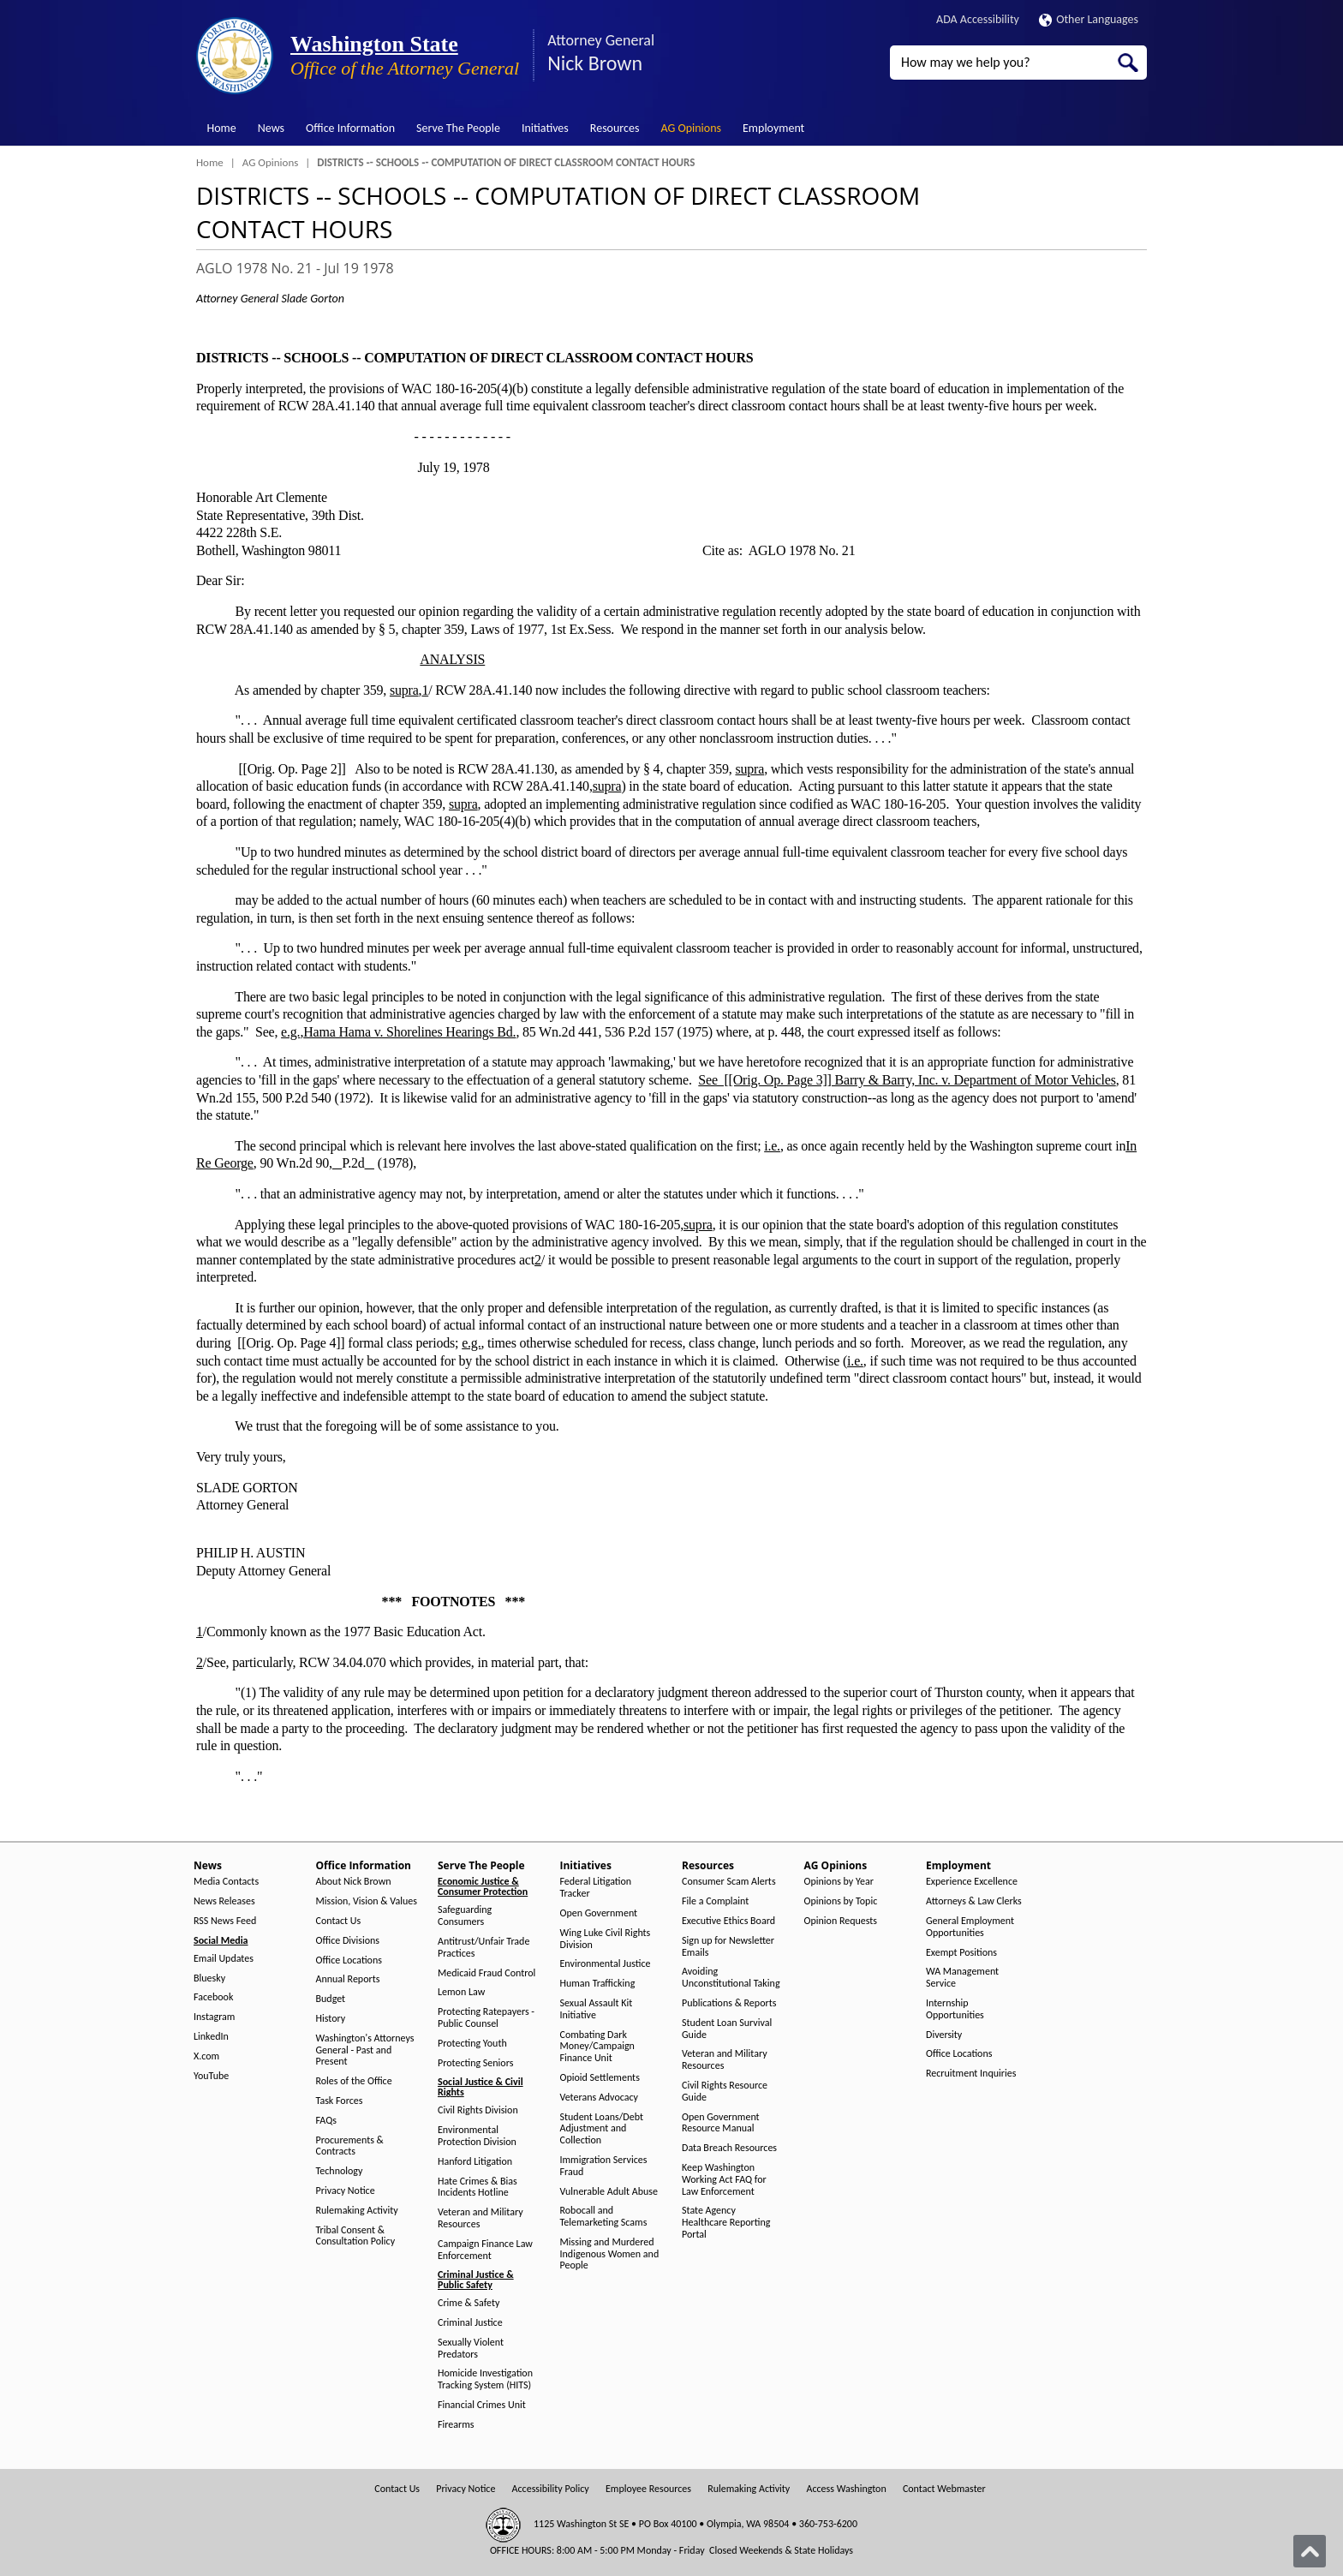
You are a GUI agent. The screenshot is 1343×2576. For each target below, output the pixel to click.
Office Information (350, 128)
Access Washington (846, 2489)
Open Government (599, 1913)
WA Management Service (962, 1977)
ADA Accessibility (977, 19)
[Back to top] (1309, 2551)
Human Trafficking (598, 1983)
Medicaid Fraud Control (486, 1973)
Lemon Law (461, 1992)
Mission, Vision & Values (366, 1901)
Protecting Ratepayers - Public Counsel (486, 2017)
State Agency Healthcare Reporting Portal (726, 2222)
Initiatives (545, 128)
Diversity (944, 2035)
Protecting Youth (472, 2043)
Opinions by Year (839, 1881)
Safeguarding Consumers (465, 1916)
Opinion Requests (841, 1921)
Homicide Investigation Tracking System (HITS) (485, 2379)
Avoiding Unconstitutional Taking (731, 1977)
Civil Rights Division (478, 2110)
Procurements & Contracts (350, 2146)
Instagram (214, 2017)
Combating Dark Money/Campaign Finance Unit (597, 2047)
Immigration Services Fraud (604, 2166)
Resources (615, 128)
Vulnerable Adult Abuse (609, 2191)
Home (221, 128)
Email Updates (224, 1958)
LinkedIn (211, 2036)
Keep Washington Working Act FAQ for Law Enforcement (724, 2179)
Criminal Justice (470, 2322)
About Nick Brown (353, 1881)
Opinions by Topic (841, 1901)
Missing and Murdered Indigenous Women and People (610, 2254)
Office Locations (349, 1960)
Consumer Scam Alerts (729, 1881)
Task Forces (339, 2101)
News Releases (224, 1901)
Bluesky (209, 1978)
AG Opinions (690, 128)
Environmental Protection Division (477, 2136)
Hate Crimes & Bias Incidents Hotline (477, 2187)
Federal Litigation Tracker (596, 1887)
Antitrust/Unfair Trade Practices (483, 1947)
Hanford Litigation (475, 2161)
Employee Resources (648, 2489)
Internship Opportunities (955, 2009)
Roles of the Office (354, 2081)
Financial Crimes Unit (482, 2405)
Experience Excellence (972, 1881)
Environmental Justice (605, 1963)
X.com (206, 2056)
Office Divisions (347, 1940)
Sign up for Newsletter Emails (728, 1946)
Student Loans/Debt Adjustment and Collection (601, 2129)
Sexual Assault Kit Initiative (596, 2009)
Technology (339, 2171)
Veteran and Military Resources (480, 2218)
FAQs (326, 2120)
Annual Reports (348, 1979)
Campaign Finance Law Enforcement (485, 2250)
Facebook (213, 1997)
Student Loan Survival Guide (727, 2029)
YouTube (211, 2076)
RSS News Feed (225, 1921)
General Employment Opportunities (970, 1927)
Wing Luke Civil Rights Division (605, 1939)
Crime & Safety (468, 2303)
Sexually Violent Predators (471, 2348)
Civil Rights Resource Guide (724, 2091)
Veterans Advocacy (599, 2097)
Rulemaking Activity (357, 2210)
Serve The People (458, 128)
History (331, 2018)
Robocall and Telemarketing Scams (604, 2216)
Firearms (456, 2424)
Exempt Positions (961, 1952)
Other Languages (1088, 19)
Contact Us (338, 1921)
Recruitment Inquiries (971, 2073)
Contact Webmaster (944, 2489)
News (271, 128)
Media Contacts (226, 1881)
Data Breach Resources (729, 2148)
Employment (773, 128)
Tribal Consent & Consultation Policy (356, 2236)
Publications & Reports (729, 2003)
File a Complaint (715, 1901)
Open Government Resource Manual (721, 2123)
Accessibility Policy (550, 2489)
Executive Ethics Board (728, 1921)
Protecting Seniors (475, 2063)
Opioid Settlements (600, 2077)
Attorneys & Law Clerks (974, 1901)
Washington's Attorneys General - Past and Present (365, 2050)
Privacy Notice (345, 2190)
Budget (331, 1999)
